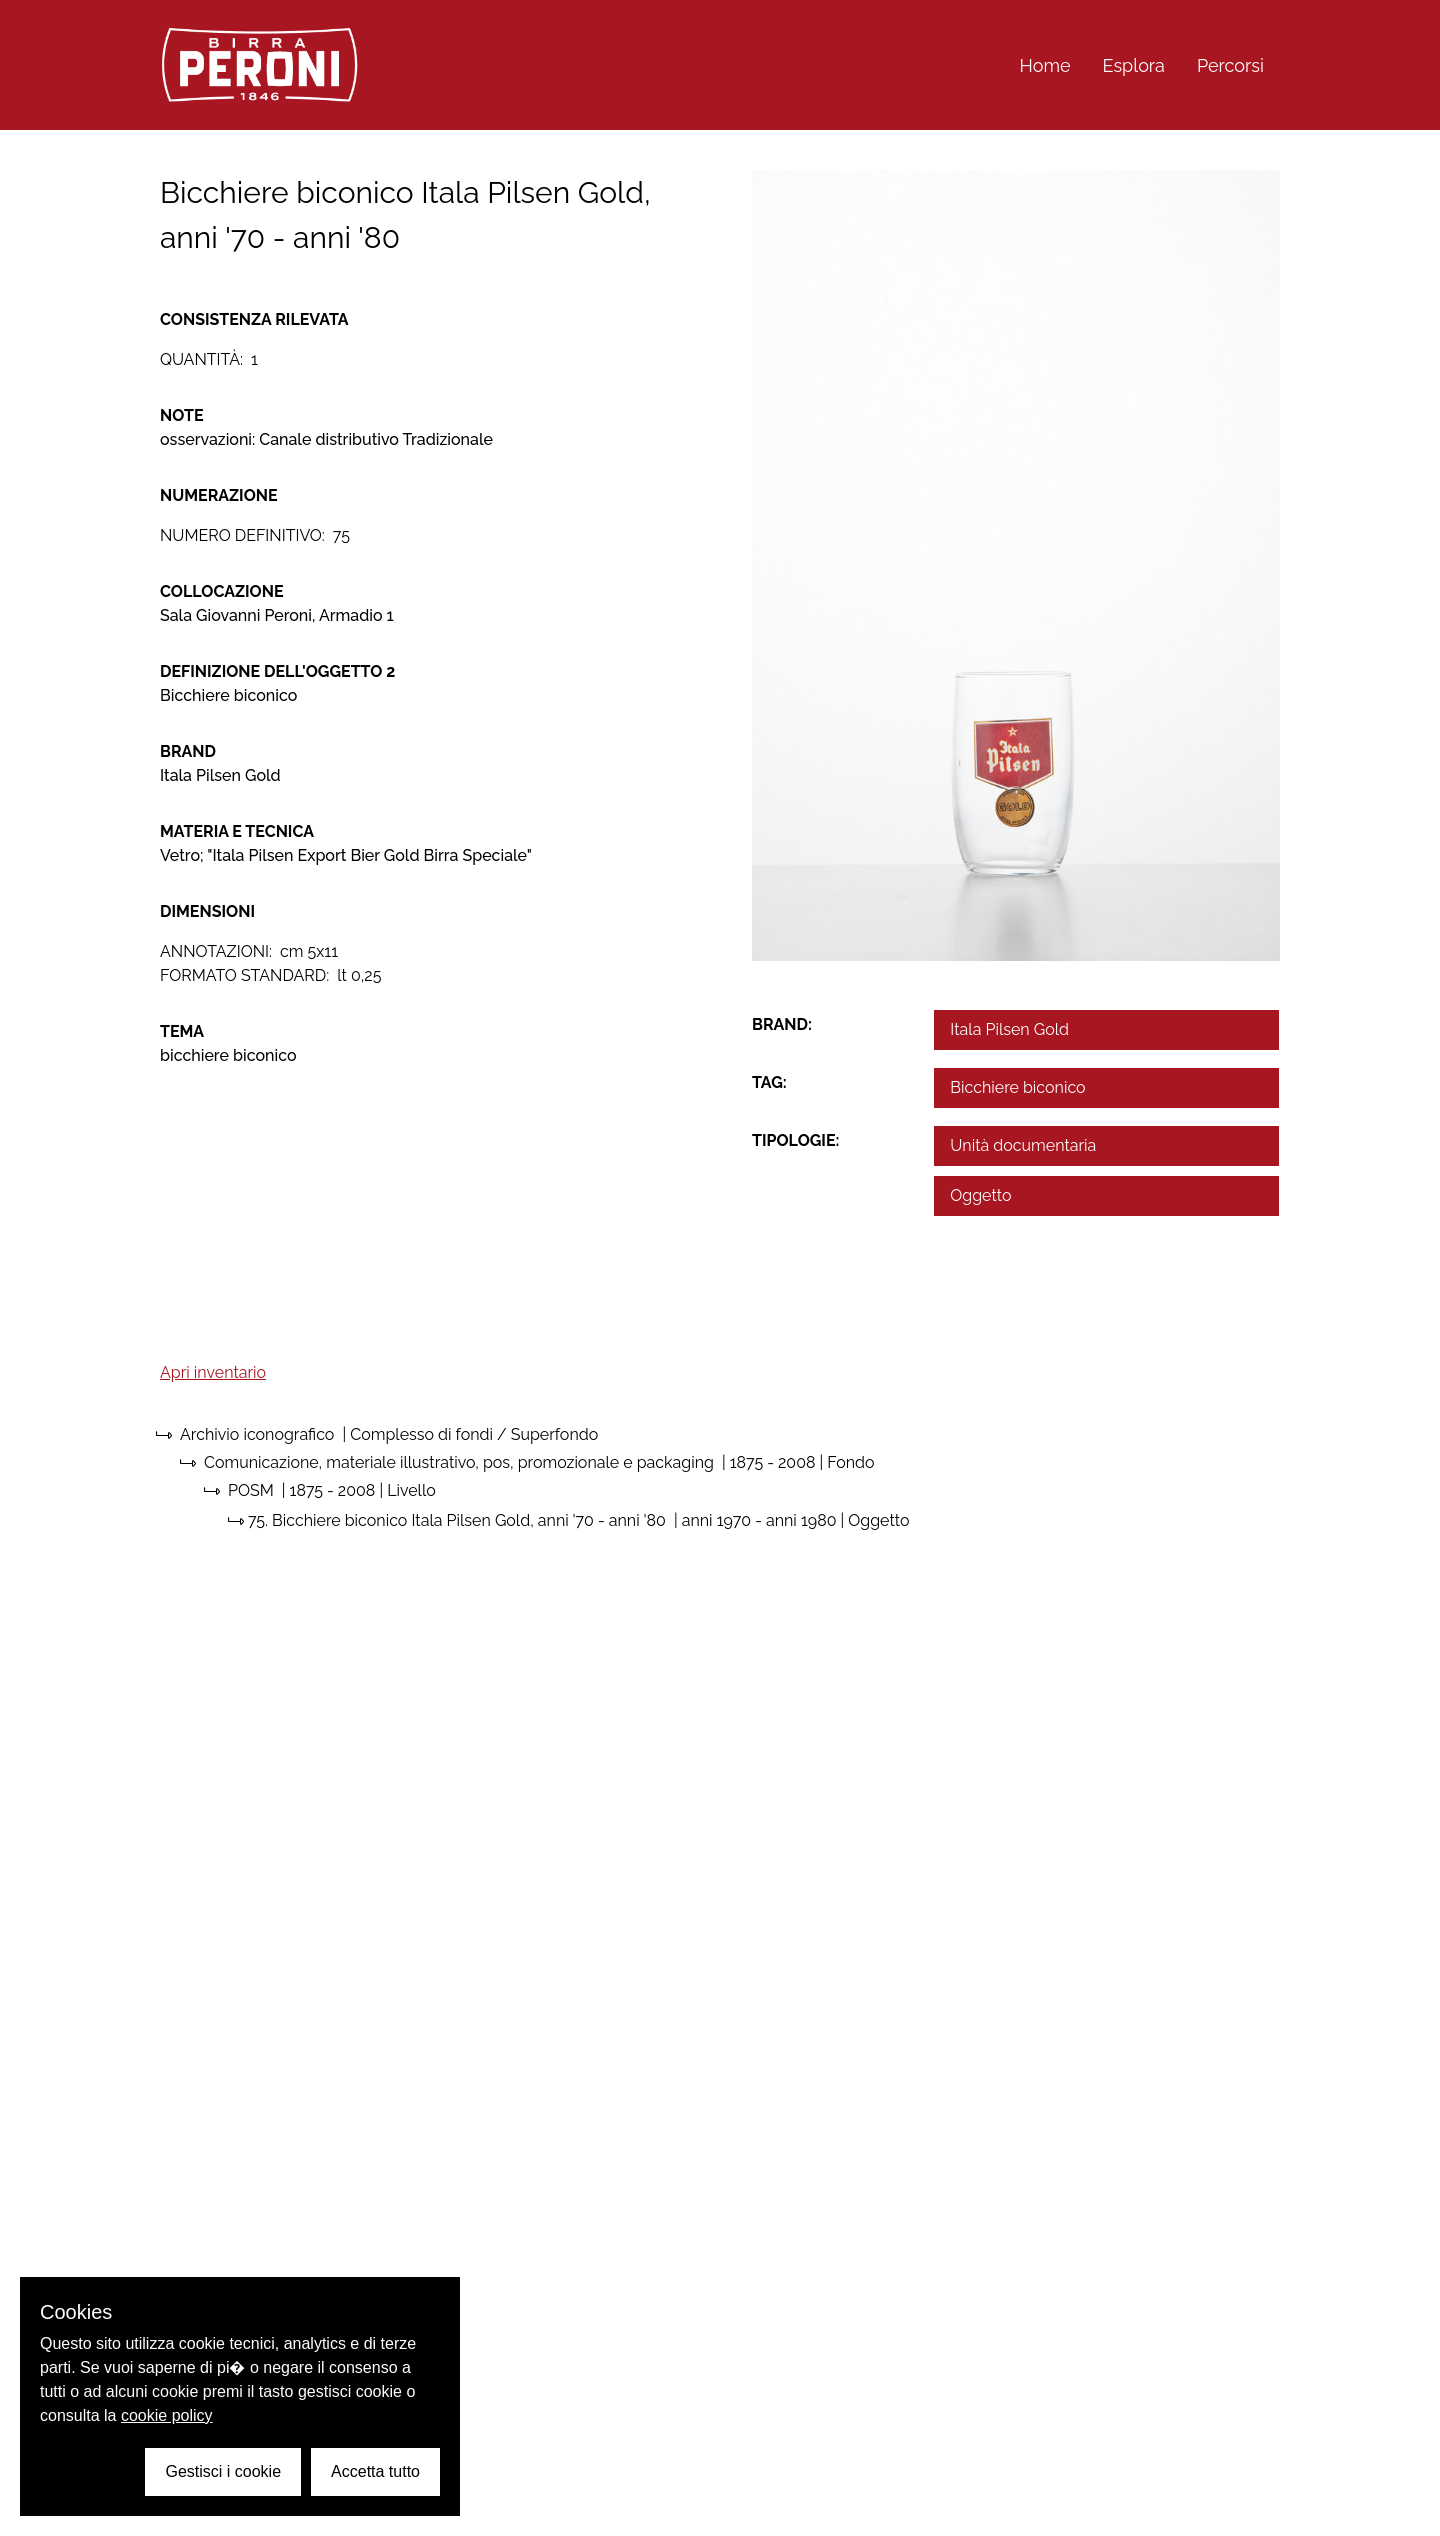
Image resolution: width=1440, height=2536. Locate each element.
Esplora (1134, 65)
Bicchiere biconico (1017, 1087)
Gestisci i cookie (223, 2471)
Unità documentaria (1023, 1145)
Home (1045, 65)
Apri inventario (213, 1372)
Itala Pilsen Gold (1009, 1029)
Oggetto (980, 1195)
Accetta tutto (375, 2471)
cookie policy (167, 2415)
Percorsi (1230, 65)
